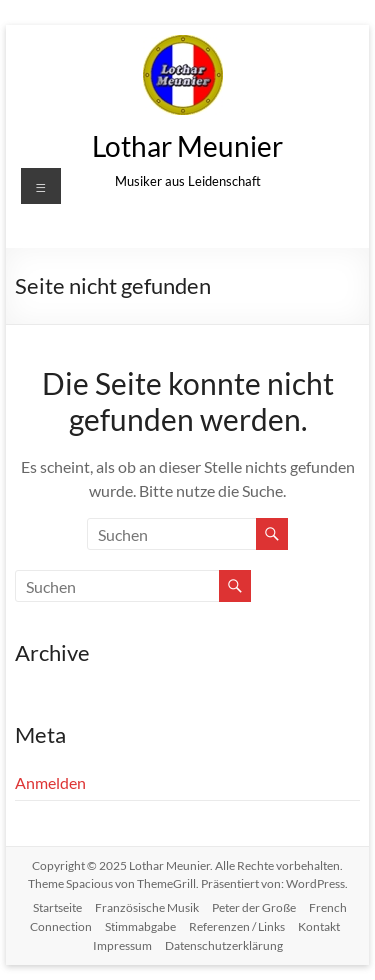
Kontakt (319, 926)
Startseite (57, 907)
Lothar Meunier (187, 146)
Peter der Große (254, 907)
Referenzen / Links (237, 926)
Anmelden (50, 782)
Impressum (122, 945)
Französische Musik (147, 907)
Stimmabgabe (140, 926)
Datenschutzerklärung (224, 945)
